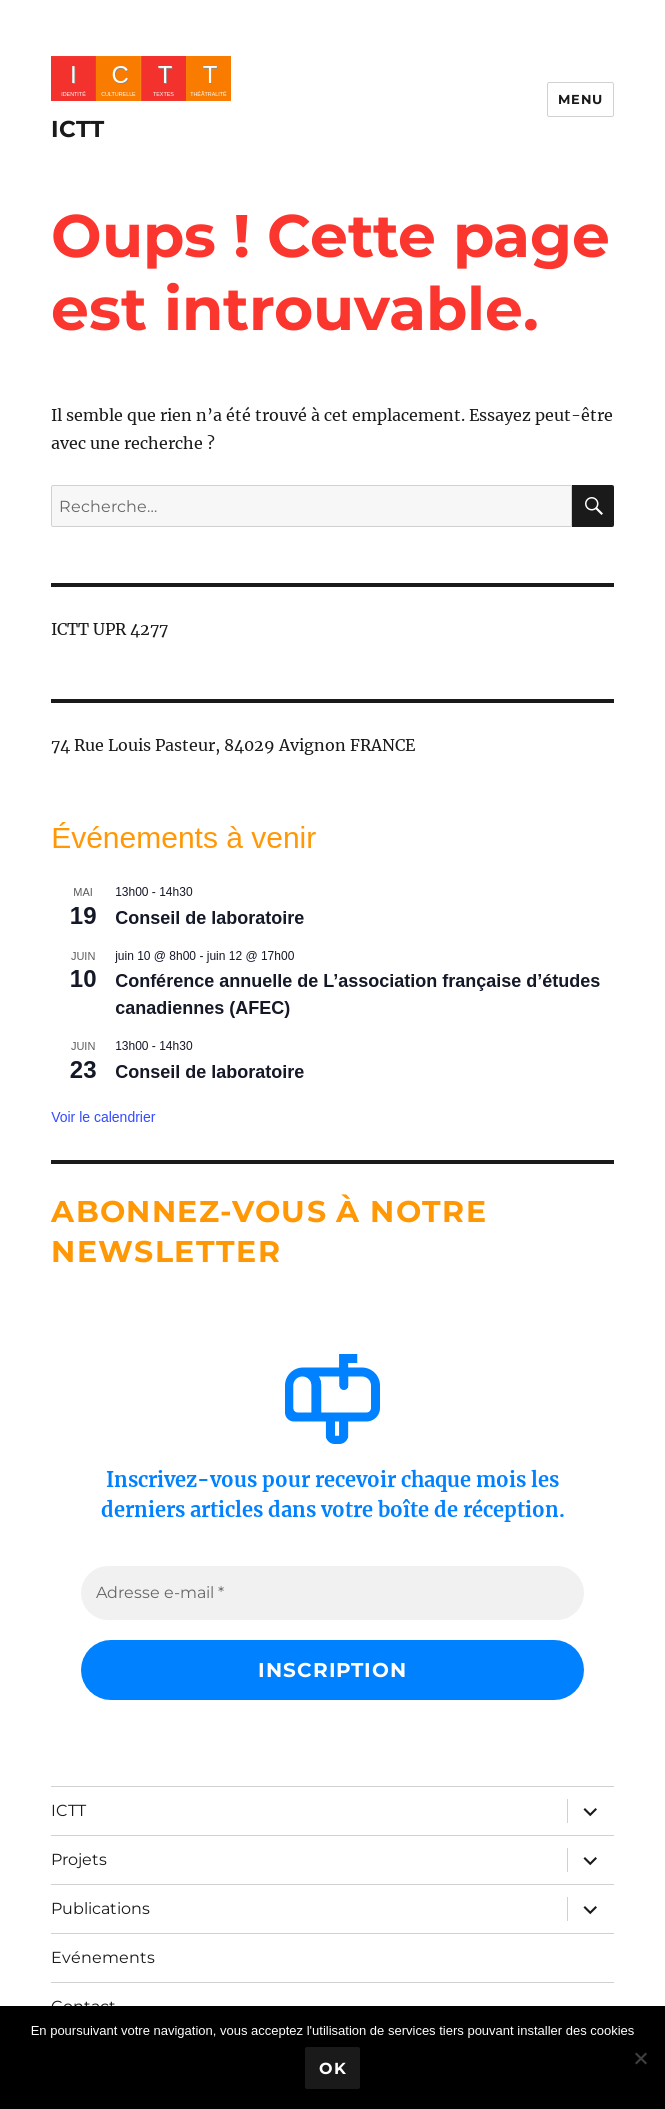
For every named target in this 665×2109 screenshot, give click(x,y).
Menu (580, 99)
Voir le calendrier (103, 1117)
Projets (79, 1859)
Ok (333, 2068)
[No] (640, 2058)
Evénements (103, 1957)
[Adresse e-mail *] (332, 1593)
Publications (100, 1908)
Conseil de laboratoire (209, 918)
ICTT (77, 129)
